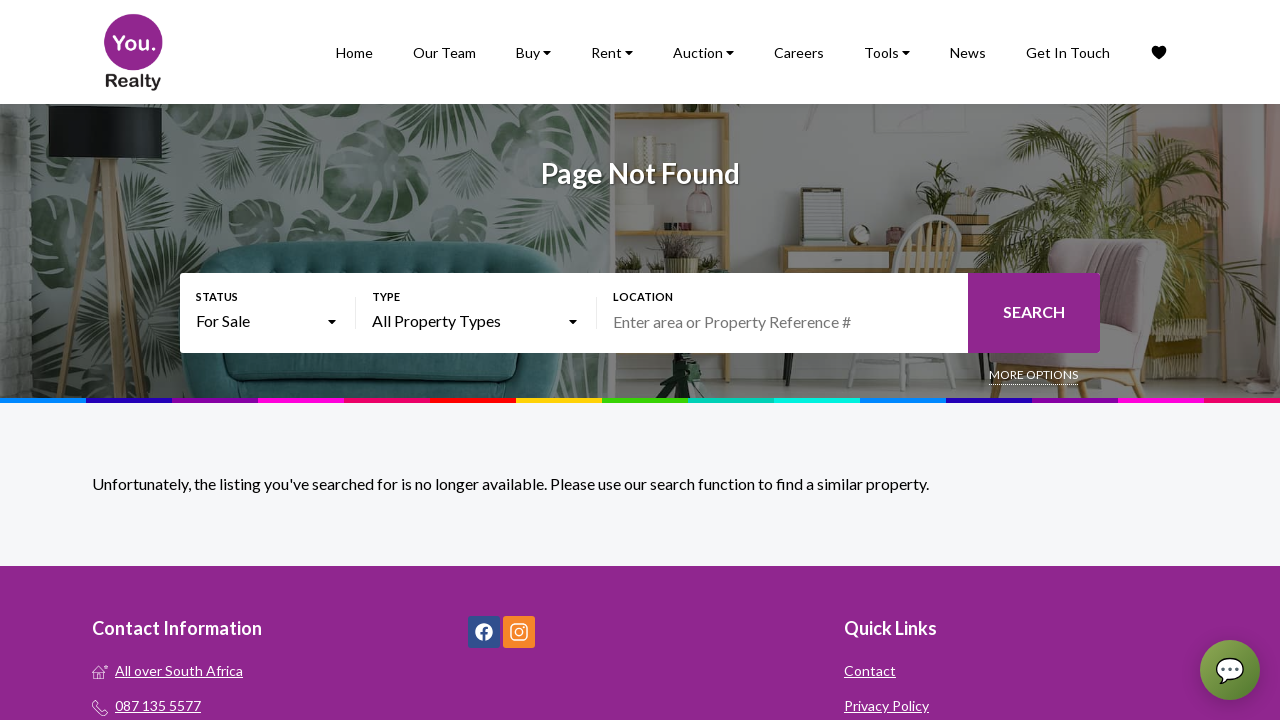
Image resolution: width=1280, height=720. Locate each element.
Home (354, 52)
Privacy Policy (886, 705)
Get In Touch (1068, 52)
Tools (887, 52)
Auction (703, 52)
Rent (612, 52)
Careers (799, 52)
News (968, 52)
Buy (533, 52)
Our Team (444, 52)
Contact (870, 670)
